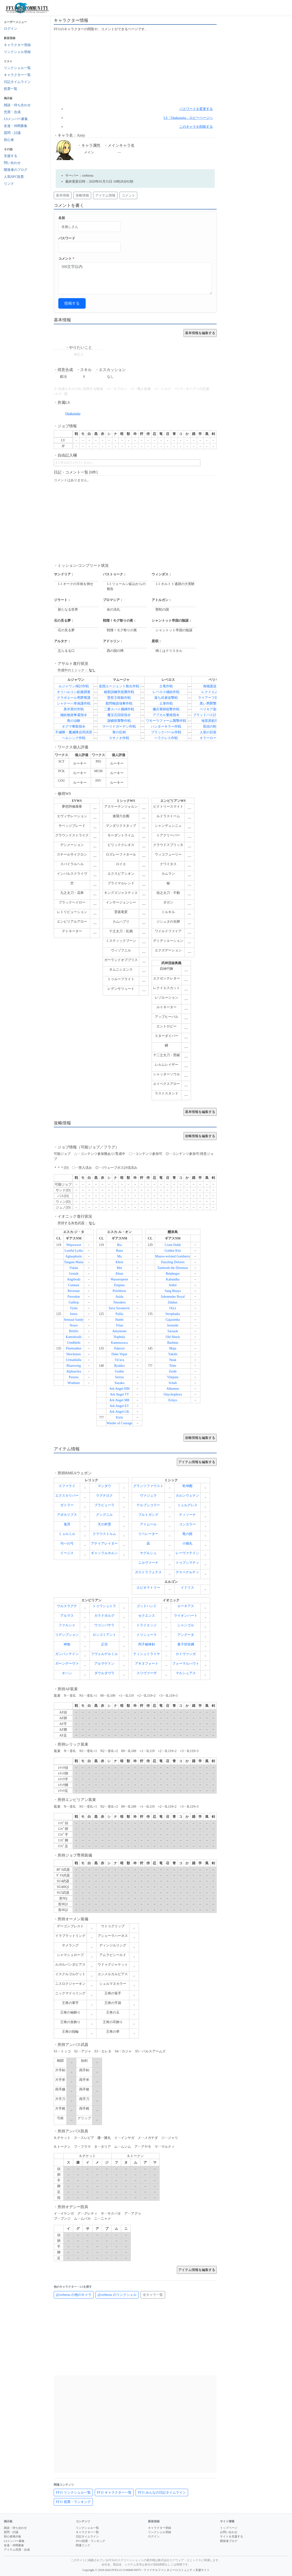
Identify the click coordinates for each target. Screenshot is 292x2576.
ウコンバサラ (104, 1625)
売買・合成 (12, 112)
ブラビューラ (104, 1505)
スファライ (67, 1486)
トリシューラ (147, 1635)
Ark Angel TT (119, 1394)
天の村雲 (104, 1524)
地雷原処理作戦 (213, 721)
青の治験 (73, 721)
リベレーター (148, 1534)
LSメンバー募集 (16, 119)
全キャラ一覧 (153, 2295)
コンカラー (187, 1524)
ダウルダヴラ (104, 1673)
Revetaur (74, 1291)
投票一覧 (10, 89)
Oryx (172, 1308)
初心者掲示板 (12, 2536)
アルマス (67, 1615)
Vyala (73, 1308)
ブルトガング (148, 1515)
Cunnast (73, 1285)
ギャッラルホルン (104, 1553)
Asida (119, 1296)
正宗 (104, 1644)
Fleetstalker (73, 1348)
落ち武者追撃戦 (166, 698)
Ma (119, 1256)
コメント (128, 195)
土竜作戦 (166, 686)
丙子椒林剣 (146, 1644)
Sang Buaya (173, 1291)
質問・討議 (12, 133)
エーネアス (185, 1606)
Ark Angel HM (119, 1388)
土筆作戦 (166, 703)
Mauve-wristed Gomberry (172, 1256)
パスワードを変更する (196, 109)
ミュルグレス (187, 1505)
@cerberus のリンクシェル (117, 2295)
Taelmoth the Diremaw (172, 1268)
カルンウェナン (187, 1495)
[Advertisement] (135, 69)
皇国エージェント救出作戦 (119, 686)
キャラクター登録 (17, 45)
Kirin (119, 1417)
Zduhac (173, 1302)
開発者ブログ (228, 2541)
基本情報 (62, 195)
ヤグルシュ (148, 1553)
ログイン (10, 28)
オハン (67, 1673)
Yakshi (172, 1354)
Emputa (119, 1285)
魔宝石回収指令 (119, 715)
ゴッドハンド (147, 1606)
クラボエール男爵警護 (73, 698)
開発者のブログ (15, 170)
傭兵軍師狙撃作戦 (166, 709)
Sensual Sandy (73, 1319)
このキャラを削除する (196, 126)
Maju (172, 1348)
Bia (119, 1245)
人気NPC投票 (14, 177)
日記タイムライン (17, 82)
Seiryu (119, 1377)
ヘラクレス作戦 (166, 738)
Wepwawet (73, 1245)
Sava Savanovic (119, 1308)
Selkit (173, 1285)
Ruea (119, 1250)
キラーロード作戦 (213, 738)
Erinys (172, 1400)
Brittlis (73, 1331)
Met (119, 1268)
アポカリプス (67, 1515)
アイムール (148, 1524)
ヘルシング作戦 (73, 738)
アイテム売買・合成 (17, 2549)
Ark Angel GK (119, 1411)
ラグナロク (104, 1495)
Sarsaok (172, 1331)
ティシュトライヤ (146, 1654)
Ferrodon (73, 1296)
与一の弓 (67, 1543)
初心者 (9, 140)
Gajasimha (173, 1319)
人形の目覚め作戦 (213, 732)
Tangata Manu (73, 1262)
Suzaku (119, 1383)
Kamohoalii (74, 1337)
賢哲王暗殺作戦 (119, 698)
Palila (119, 1314)
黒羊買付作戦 (74, 709)
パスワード (66, 238)
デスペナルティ (187, 1572)
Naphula (119, 1337)
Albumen (173, 1388)
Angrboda (73, 1279)
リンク (9, 183)
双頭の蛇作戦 (213, 726)
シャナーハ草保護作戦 (73, 703)
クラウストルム (104, 1534)
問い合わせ (12, 163)
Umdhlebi (73, 1342)
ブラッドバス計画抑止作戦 (213, 715)
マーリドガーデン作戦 (119, 726)
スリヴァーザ (147, 1673)
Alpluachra (73, 1371)
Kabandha (173, 1279)
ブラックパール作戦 (166, 732)
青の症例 (119, 732)
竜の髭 (187, 1534)
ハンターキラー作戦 (166, 726)
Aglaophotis (74, 1256)
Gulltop (74, 1302)
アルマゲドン (104, 1663)
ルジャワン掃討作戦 (74, 686)
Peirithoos (119, 1291)
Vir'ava (119, 1360)
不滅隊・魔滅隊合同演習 (73, 732)
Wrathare (73, 1383)
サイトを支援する (231, 2536)
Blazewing (73, 1365)
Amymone (119, 1331)
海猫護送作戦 (213, 686)
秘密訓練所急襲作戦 (119, 692)
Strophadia (173, 1314)
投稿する (72, 303)
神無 (67, 1644)
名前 (61, 218)
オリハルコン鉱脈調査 (73, 692)
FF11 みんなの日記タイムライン (162, 2492)
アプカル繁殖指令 (166, 715)
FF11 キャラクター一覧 (114, 2492)
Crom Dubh (173, 1245)
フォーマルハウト (185, 1663)
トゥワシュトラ (104, 1606)
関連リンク (83, 2545)
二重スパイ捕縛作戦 (119, 709)
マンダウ (104, 1486)
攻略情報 (82, 195)
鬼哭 (67, 1524)
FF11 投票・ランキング (73, 2502)
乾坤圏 (187, 1486)
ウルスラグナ (67, 1606)
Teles (172, 1365)
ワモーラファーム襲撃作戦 (166, 721)
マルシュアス (186, 1673)
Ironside (172, 1325)
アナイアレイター (104, 1543)
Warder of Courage (119, 1423)
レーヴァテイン (187, 1553)
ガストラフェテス (148, 1572)
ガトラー (67, 1505)
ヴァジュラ (148, 1495)
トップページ (228, 2528)
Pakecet (119, 1348)
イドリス (187, 1587)
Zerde (173, 1371)
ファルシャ (67, 1625)
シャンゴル (185, 1625)
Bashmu (172, 1342)
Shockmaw (73, 1354)
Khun (119, 1273)
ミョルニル (67, 1534)
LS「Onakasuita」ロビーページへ (188, 118)
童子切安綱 (185, 1644)
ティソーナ (187, 1515)
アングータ (185, 1635)
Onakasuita (72, 413)
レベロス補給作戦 (166, 692)
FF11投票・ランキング (90, 2541)
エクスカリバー (67, 1495)
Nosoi (73, 1325)
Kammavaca (119, 1342)
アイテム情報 (105, 195)
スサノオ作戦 (119, 738)
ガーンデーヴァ (67, 1663)
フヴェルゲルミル (104, 1654)
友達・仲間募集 (15, 126)
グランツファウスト (148, 1486)
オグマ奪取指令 (73, 726)
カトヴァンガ (186, 1654)
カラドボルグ (104, 1615)
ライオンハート (185, 1615)
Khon (119, 1262)
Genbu (119, 1371)
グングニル (104, 1515)
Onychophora (173, 1394)
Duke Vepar (119, 1354)
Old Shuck (173, 1337)
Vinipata (172, 1377)
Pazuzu (73, 1377)
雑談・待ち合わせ (17, 105)
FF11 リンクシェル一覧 (73, 2492)
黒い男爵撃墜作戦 (213, 703)
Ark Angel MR (119, 1400)
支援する (10, 156)
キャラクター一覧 (17, 75)
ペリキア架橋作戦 (213, 709)
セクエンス (146, 1615)
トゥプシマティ (187, 1562)
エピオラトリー (148, 1587)
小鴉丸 (187, 1543)
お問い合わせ (228, 2532)
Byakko (119, 1365)
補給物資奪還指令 (73, 715)
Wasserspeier (119, 1279)
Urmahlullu (74, 1360)
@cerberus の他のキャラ (73, 2295)
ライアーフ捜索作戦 (213, 698)
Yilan (119, 1325)
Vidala (73, 1268)
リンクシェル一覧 (17, 68)
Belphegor (173, 1273)
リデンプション (67, 1635)
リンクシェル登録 (17, 52)
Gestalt (73, 1273)
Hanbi (119, 1319)
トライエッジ (147, 1625)
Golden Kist (173, 1250)
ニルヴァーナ (148, 1562)
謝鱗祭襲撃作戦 (119, 721)
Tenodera (119, 1302)
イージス (67, 1553)
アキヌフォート (146, 1663)
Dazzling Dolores (173, 1262)
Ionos (73, 1314)
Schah (173, 1383)
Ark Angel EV (119, 1406)
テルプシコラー (148, 1505)
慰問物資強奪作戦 (119, 703)
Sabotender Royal (173, 1296)
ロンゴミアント (104, 1635)
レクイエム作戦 (213, 692)
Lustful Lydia (74, 1250)
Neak (172, 1360)
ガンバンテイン (67, 1654)
